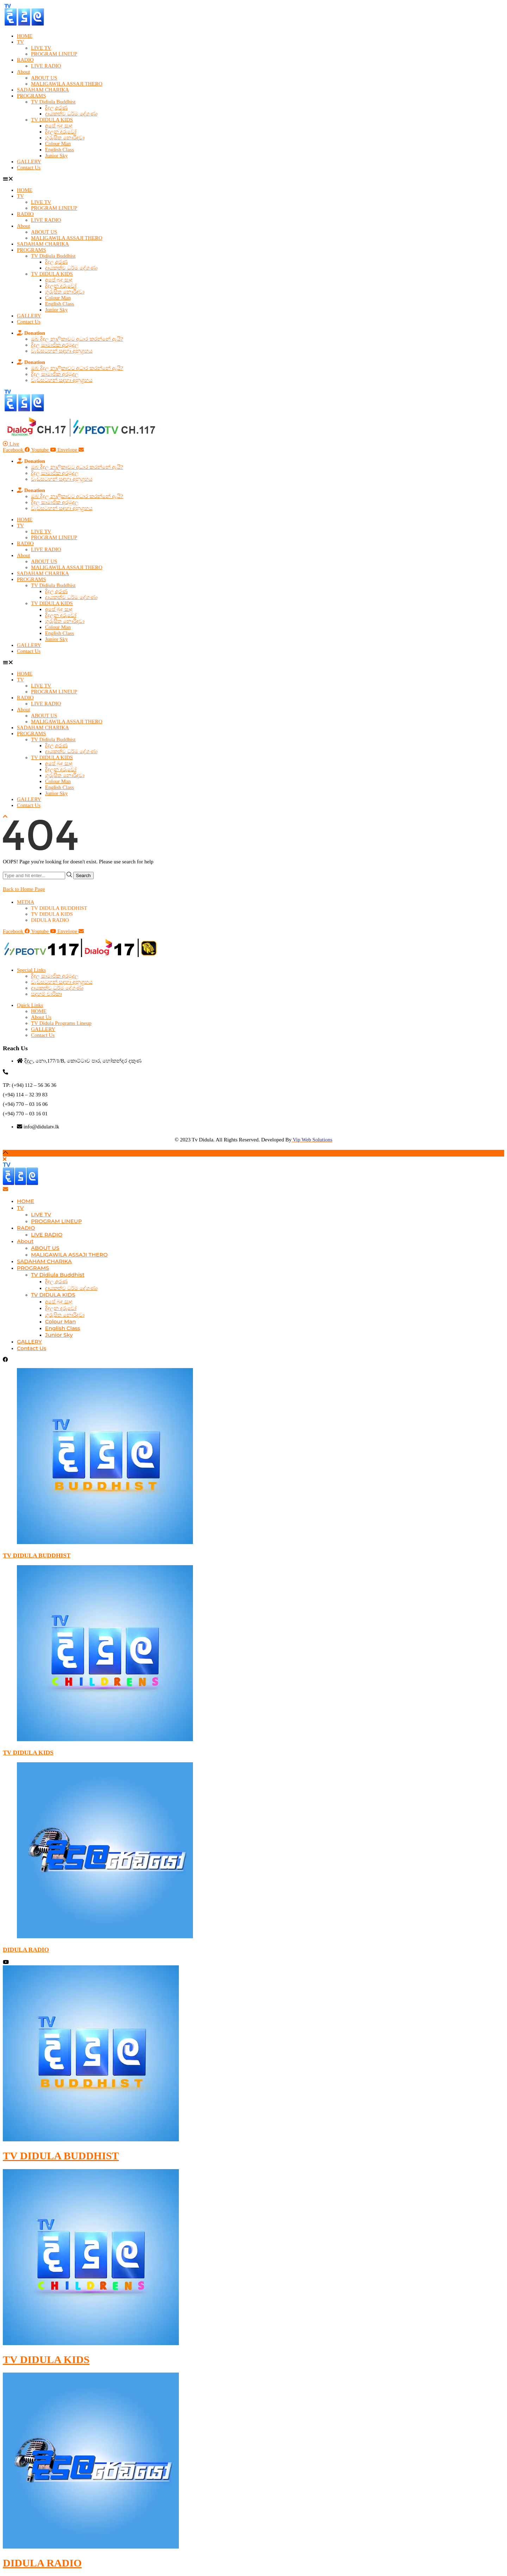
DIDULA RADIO (50, 920)
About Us (41, 1017)
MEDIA (25, 902)
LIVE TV (41, 48)
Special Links (31, 970)
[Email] (5, 1189)
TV (20, 42)
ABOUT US (44, 78)
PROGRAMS (31, 96)
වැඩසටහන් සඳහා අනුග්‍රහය (62, 351)
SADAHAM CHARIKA (43, 90)
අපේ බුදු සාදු (59, 125)
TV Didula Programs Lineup (61, 1023)
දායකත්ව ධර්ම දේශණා (71, 113)
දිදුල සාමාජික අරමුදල (55, 345)
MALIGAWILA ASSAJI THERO (66, 84)
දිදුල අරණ (56, 108)
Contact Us (28, 167)
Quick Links (30, 1005)
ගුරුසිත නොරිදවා (64, 137)
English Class (59, 149)
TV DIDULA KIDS (52, 119)
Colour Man (58, 143)
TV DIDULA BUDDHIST (37, 1555)
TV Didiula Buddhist (53, 102)
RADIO (25, 60)
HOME (24, 36)
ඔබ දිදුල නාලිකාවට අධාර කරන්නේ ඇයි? (77, 339)
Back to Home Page (24, 889)
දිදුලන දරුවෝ (60, 131)
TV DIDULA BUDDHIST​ (59, 908)
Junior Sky (56, 155)
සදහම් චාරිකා (46, 994)
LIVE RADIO (46, 66)
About (23, 72)
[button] (253, 179)
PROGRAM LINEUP (54, 54)
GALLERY (29, 161)
